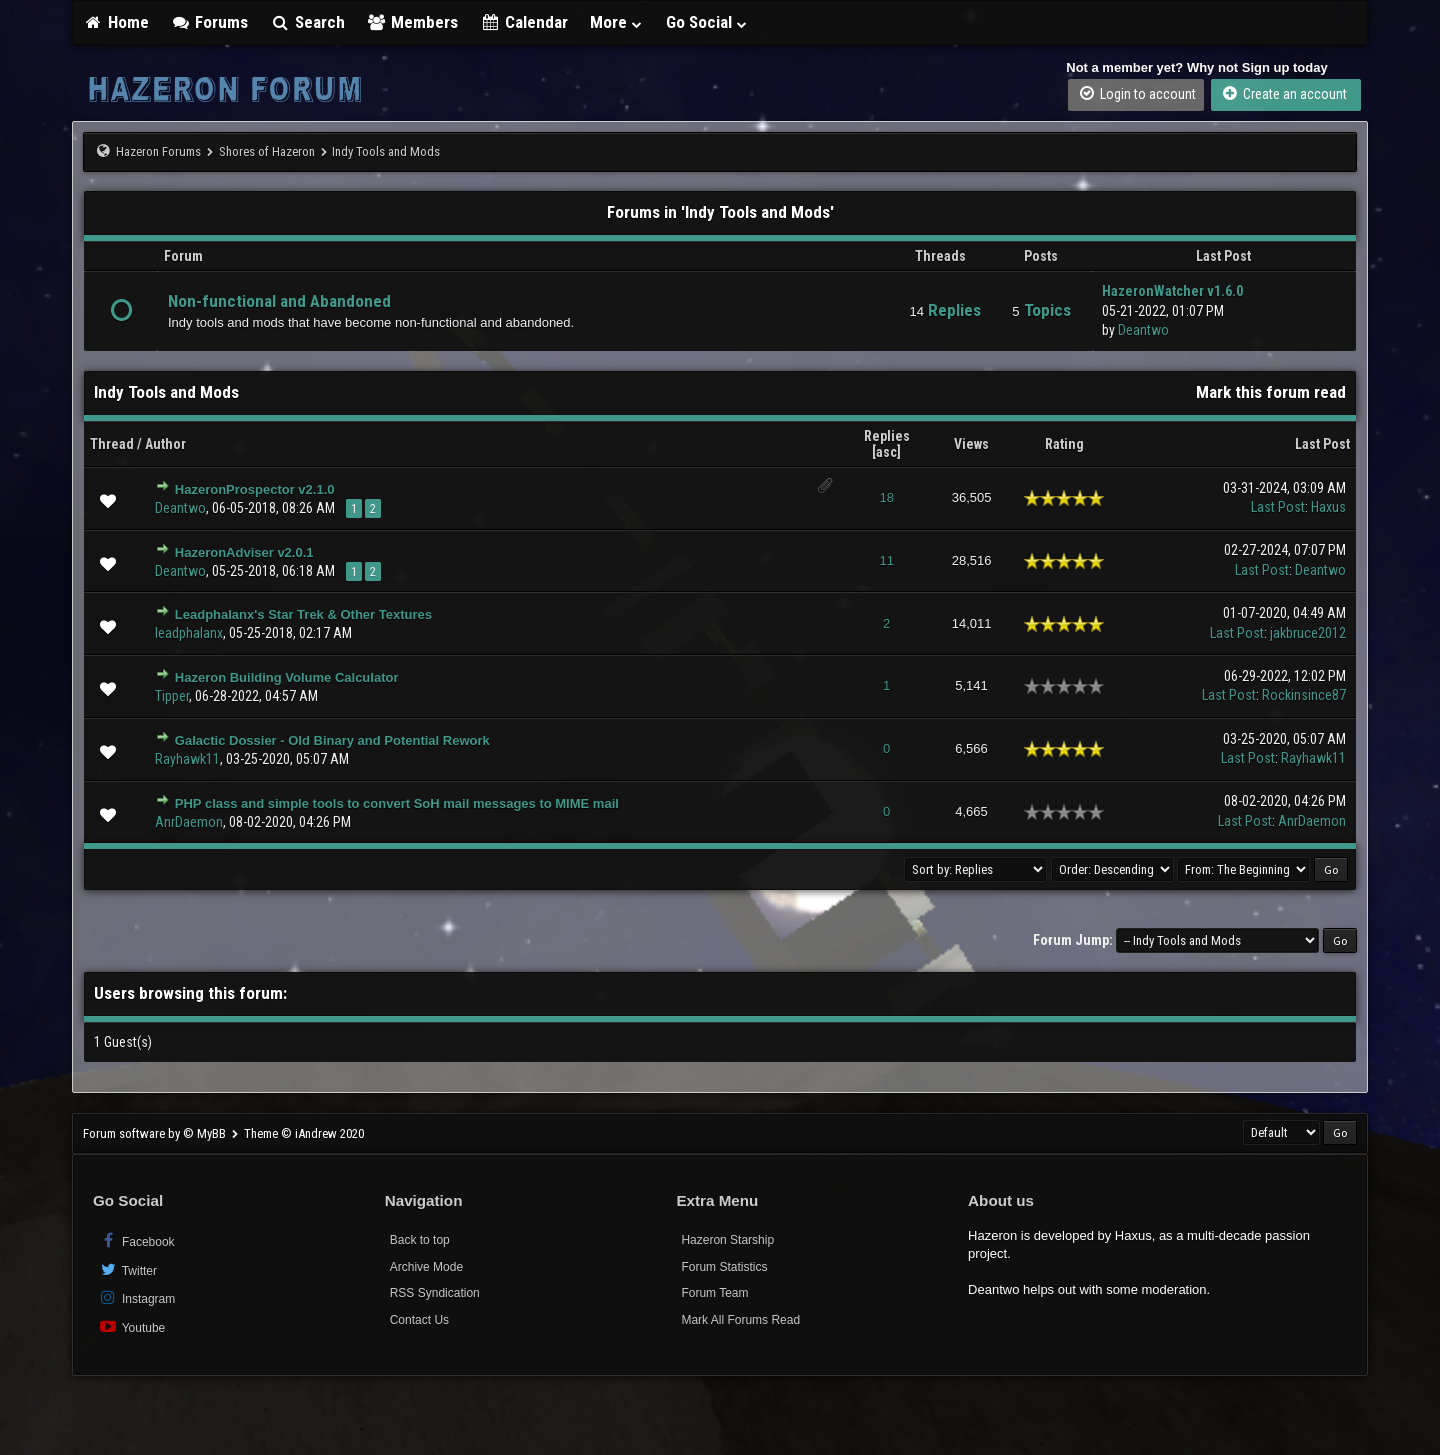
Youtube (131, 1326)
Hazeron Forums (158, 151)
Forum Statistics (724, 1267)
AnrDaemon (189, 822)
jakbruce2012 (1308, 633)
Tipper (172, 696)
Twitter (127, 1269)
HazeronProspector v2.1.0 (255, 489)
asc (886, 452)
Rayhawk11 (187, 759)
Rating (1064, 444)
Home (116, 22)
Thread (112, 444)
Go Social (707, 22)
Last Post (1322, 444)
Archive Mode (426, 1267)
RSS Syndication (435, 1293)
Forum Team (714, 1293)
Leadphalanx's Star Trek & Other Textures (303, 614)
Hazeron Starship (727, 1240)
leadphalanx (189, 633)
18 (886, 497)
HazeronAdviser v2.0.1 (244, 552)
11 (886, 560)
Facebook (136, 1240)
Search (307, 22)
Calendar (524, 22)
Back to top (420, 1240)
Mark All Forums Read (740, 1320)
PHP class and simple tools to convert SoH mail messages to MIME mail (397, 803)
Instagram (136, 1297)
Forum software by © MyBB (156, 1133)
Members (413, 22)
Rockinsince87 (1304, 695)
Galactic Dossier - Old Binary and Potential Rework (332, 740)
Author (165, 444)
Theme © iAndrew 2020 (304, 1133)
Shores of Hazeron (267, 151)
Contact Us (419, 1320)
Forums (210, 22)
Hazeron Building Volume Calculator (287, 677)
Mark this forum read (1271, 392)
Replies (887, 436)
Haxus (1328, 507)
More (617, 22)
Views (971, 444)
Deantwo (1143, 330)
